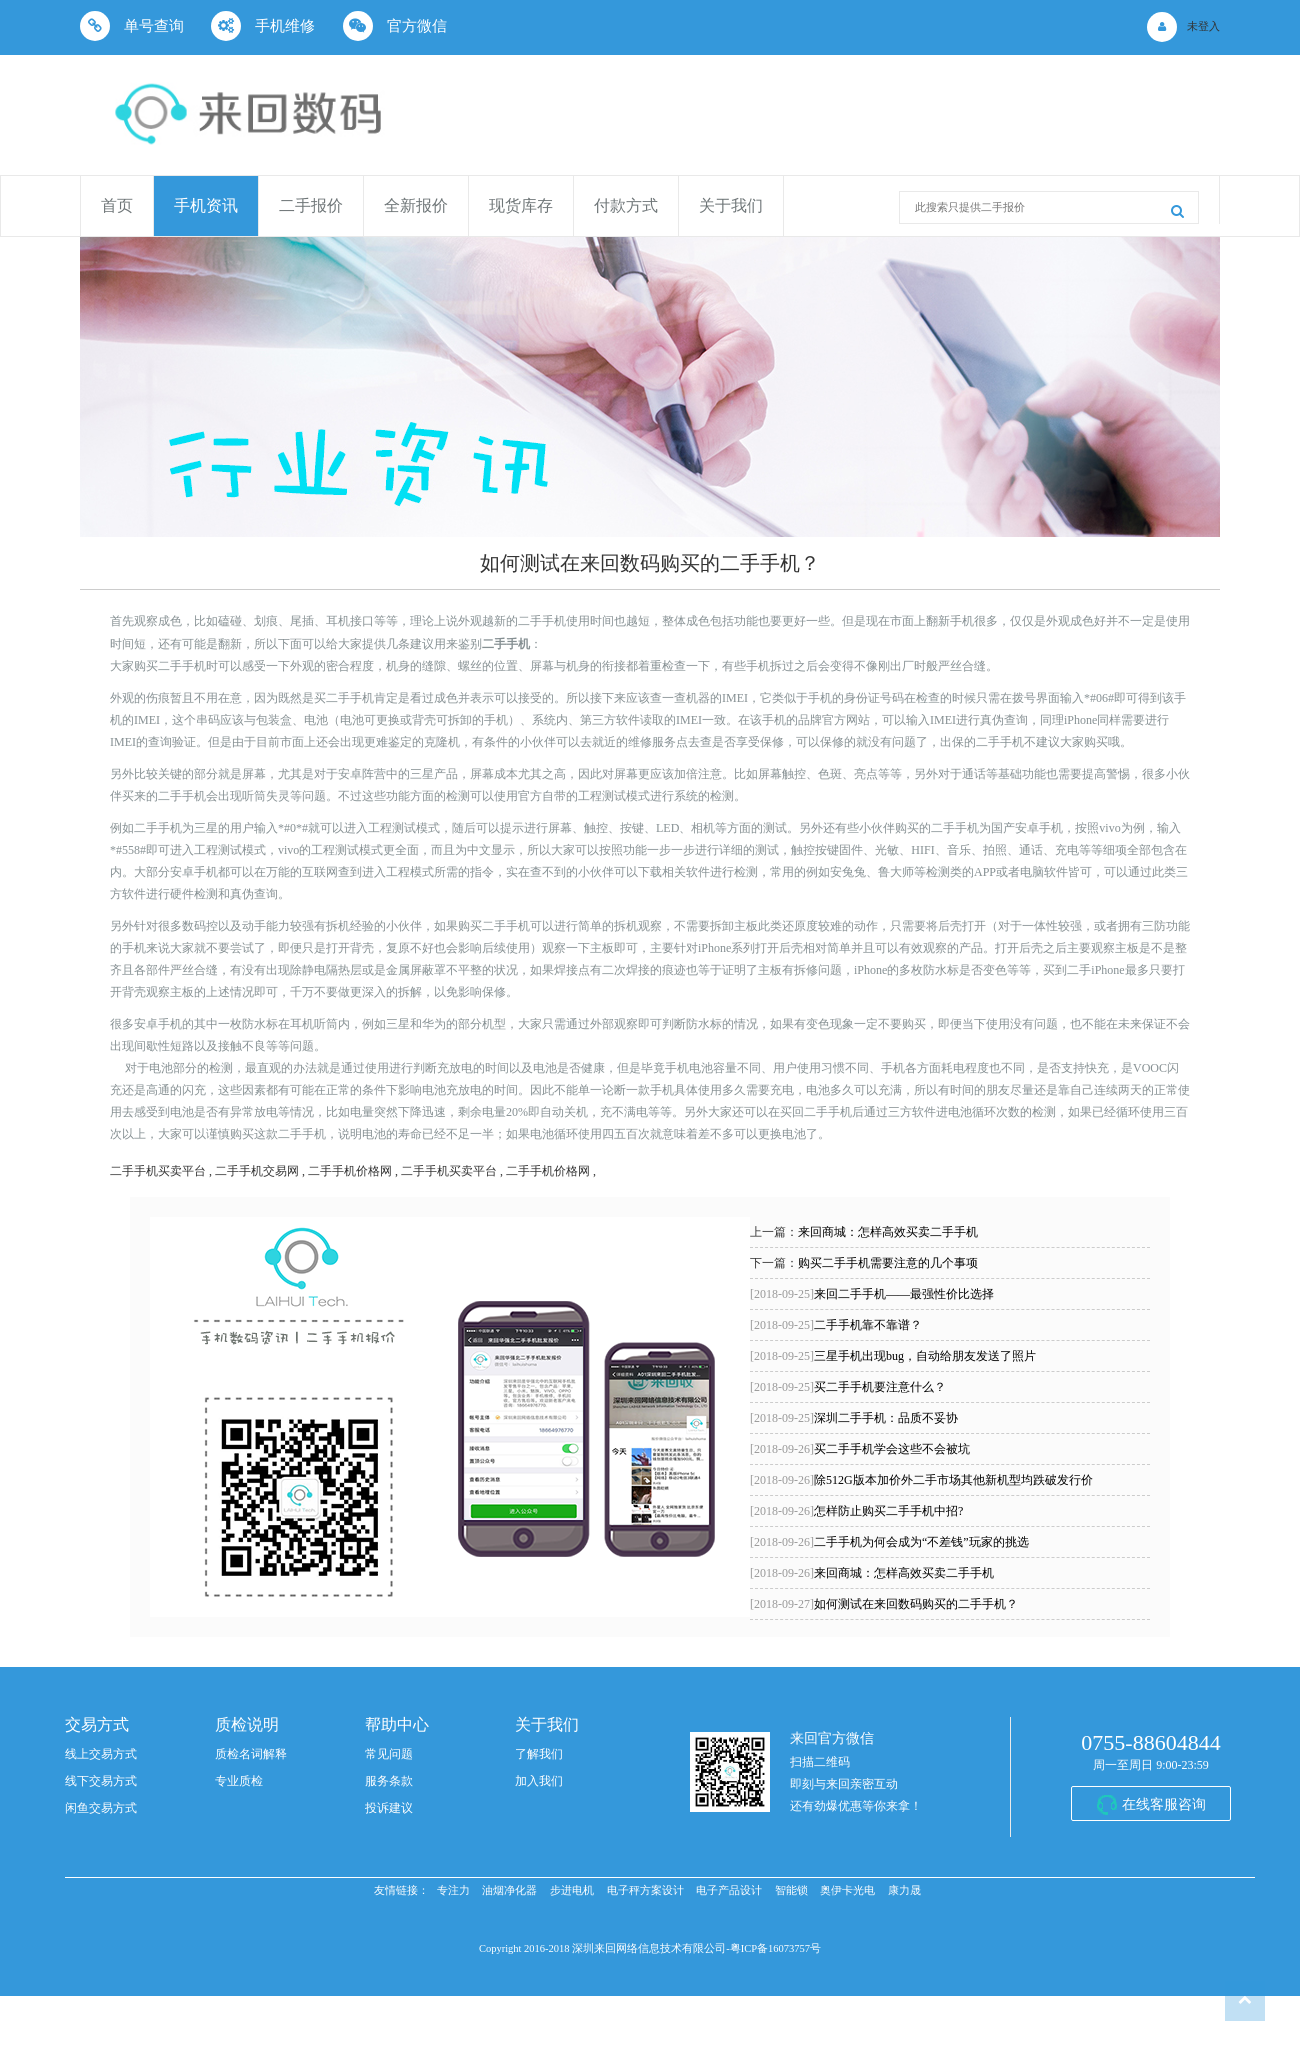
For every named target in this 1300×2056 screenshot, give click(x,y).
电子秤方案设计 (645, 1890)
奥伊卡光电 (847, 1890)
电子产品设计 (729, 1890)
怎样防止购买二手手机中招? (856, 1511)
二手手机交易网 (257, 1171)
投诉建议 (389, 1808)
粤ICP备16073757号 (775, 1948)
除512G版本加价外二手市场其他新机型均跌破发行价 (921, 1480)
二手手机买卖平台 (158, 1171)
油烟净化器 (509, 1890)
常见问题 (389, 1754)
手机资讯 (206, 205)
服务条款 (389, 1781)
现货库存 (521, 205)
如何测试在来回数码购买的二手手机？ (884, 1604)
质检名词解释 (251, 1754)
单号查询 (132, 26)
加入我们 (539, 1781)
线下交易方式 (101, 1781)
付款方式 (626, 205)
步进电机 (572, 1890)
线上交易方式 (101, 1754)
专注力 (453, 1890)
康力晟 (904, 1890)
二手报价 (311, 205)
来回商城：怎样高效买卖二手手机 (888, 1232)
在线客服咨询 (1164, 1804)
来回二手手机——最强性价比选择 (872, 1294)
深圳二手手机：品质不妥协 (854, 1418)
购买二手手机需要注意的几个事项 (888, 1263)
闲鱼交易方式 (101, 1808)
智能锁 (791, 1890)
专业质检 (239, 1781)
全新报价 (416, 205)
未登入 (1203, 26)
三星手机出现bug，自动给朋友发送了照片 (893, 1356)
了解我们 (539, 1754)
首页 (117, 205)
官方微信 (395, 26)
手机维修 (263, 26)
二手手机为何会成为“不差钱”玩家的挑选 (889, 1542)
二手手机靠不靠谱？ (836, 1325)
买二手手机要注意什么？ (848, 1387)
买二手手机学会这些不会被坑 (860, 1449)
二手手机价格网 (350, 1171)
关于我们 (731, 205)
